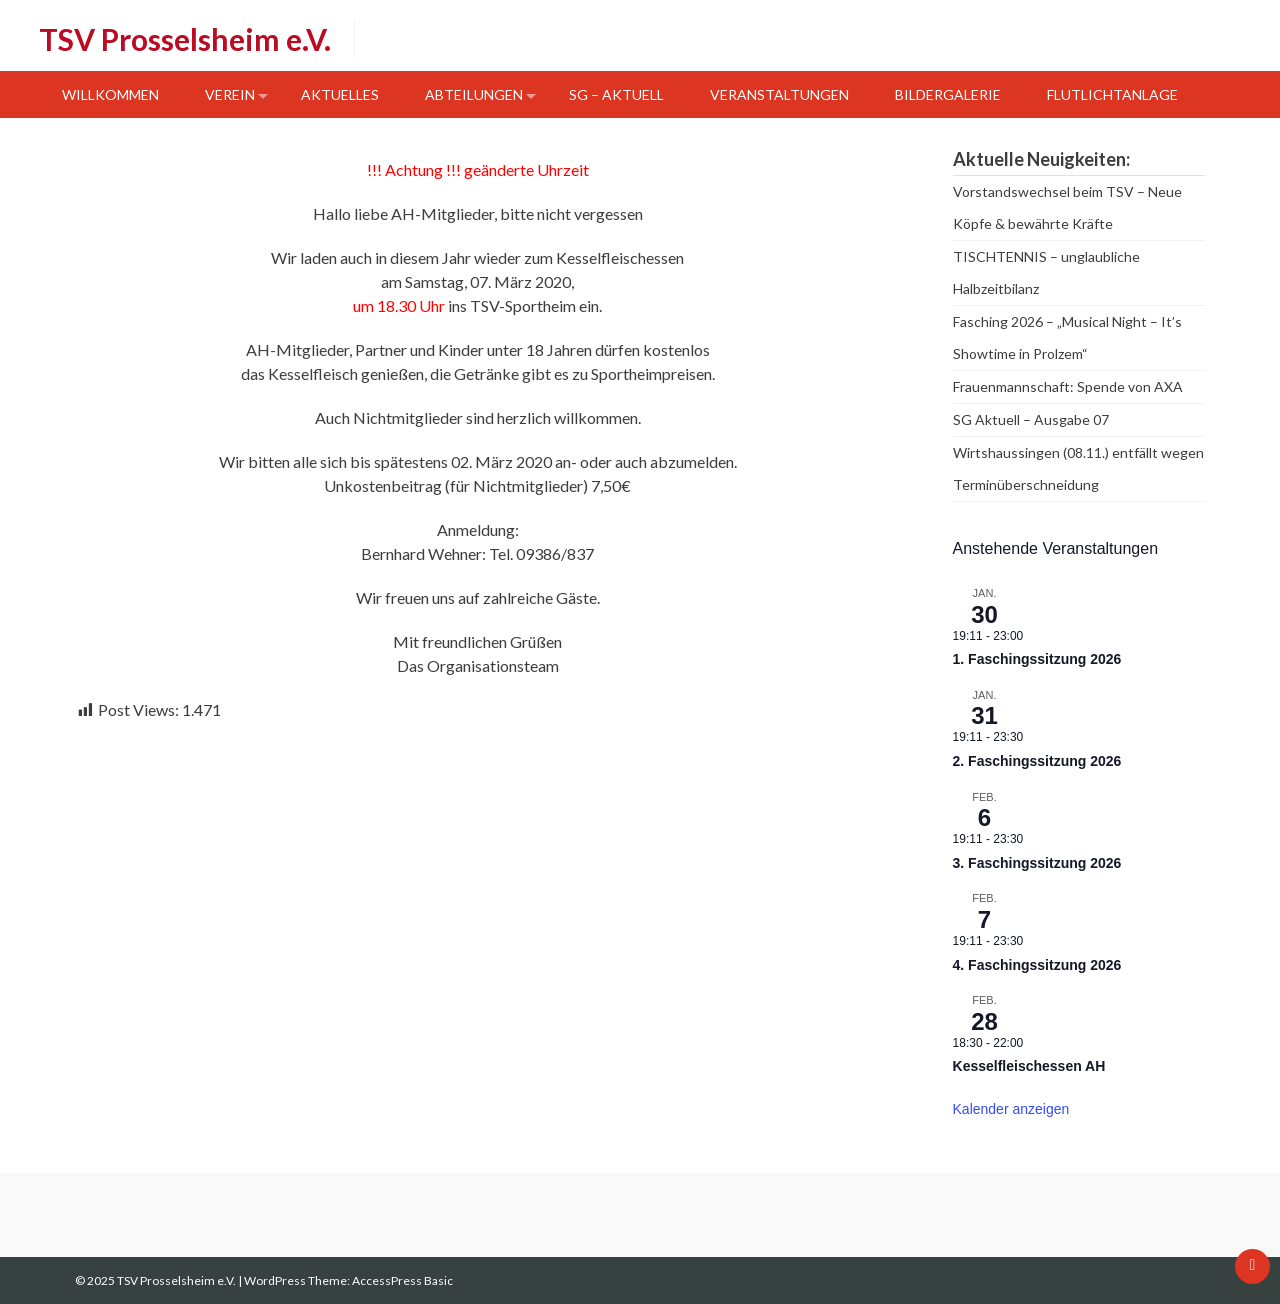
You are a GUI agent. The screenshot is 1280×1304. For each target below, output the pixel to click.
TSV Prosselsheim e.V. (185, 39)
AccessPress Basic (402, 1280)
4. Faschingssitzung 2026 (1037, 965)
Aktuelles (340, 94)
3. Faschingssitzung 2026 (1037, 863)
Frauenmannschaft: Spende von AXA (1068, 386)
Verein (230, 94)
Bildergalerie (948, 94)
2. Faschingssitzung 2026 (1037, 761)
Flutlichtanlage (1112, 94)
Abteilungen (474, 94)
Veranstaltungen (779, 94)
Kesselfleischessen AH (1029, 1066)
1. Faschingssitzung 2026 (1037, 659)
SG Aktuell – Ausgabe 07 (1031, 419)
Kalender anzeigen (1011, 1109)
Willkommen (110, 94)
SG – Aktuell (616, 94)
